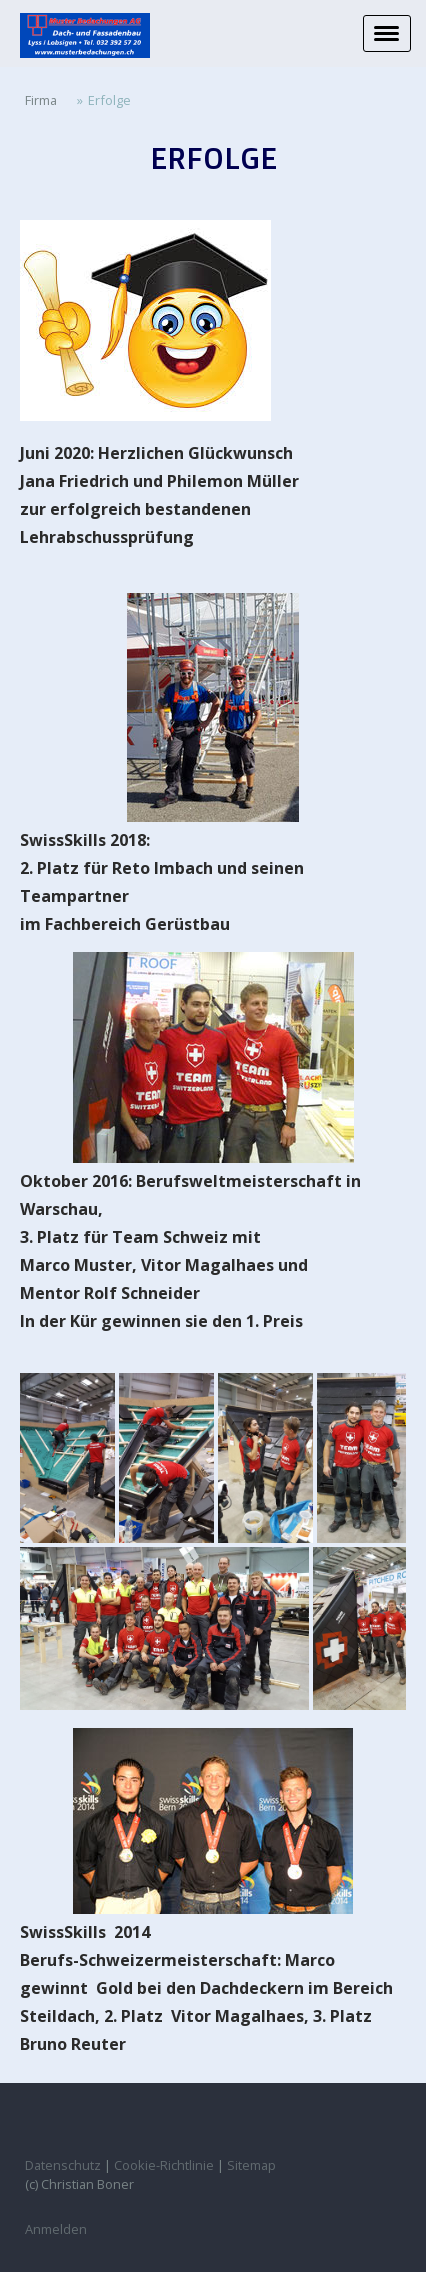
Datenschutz (63, 2165)
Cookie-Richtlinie (164, 2165)
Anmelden (56, 2229)
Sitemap (251, 2165)
